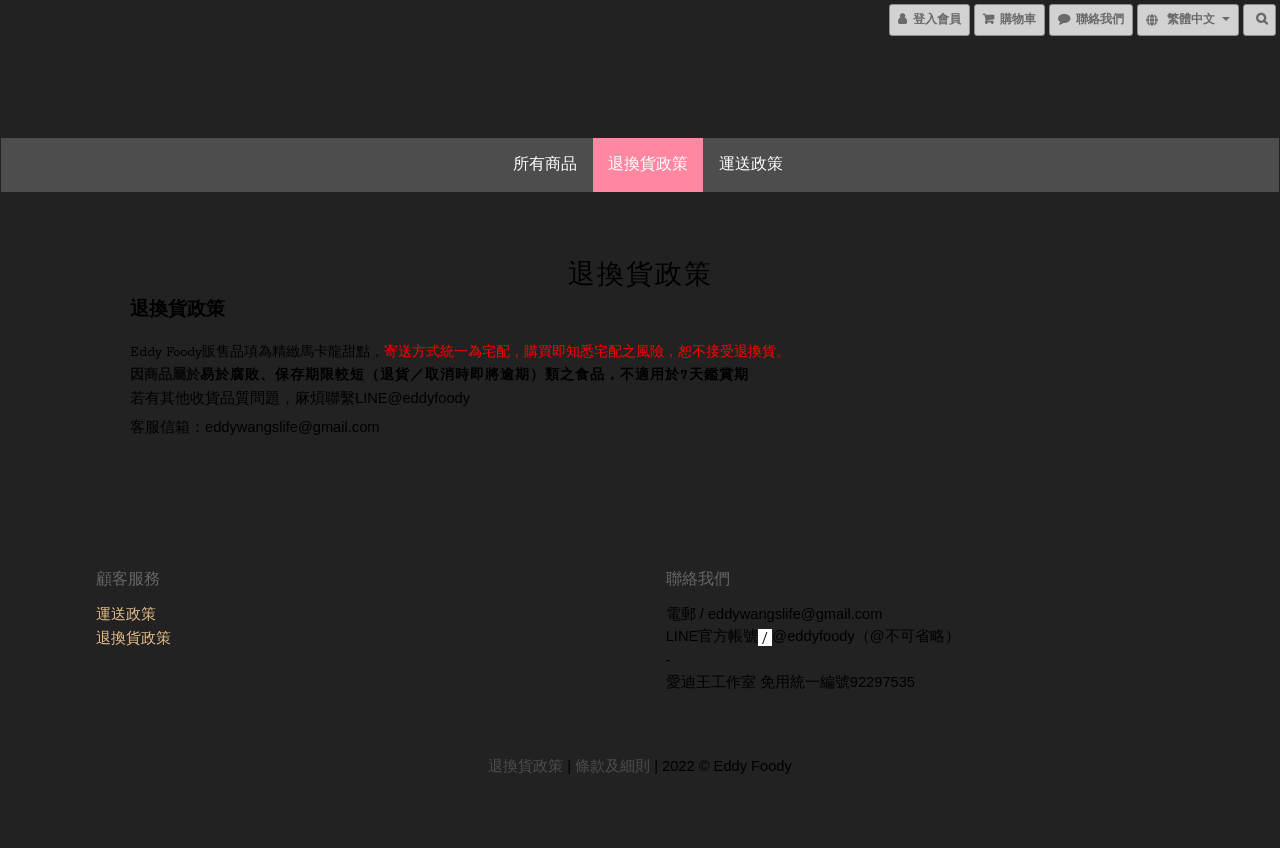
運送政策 (751, 165)
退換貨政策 (648, 165)
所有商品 (545, 165)
